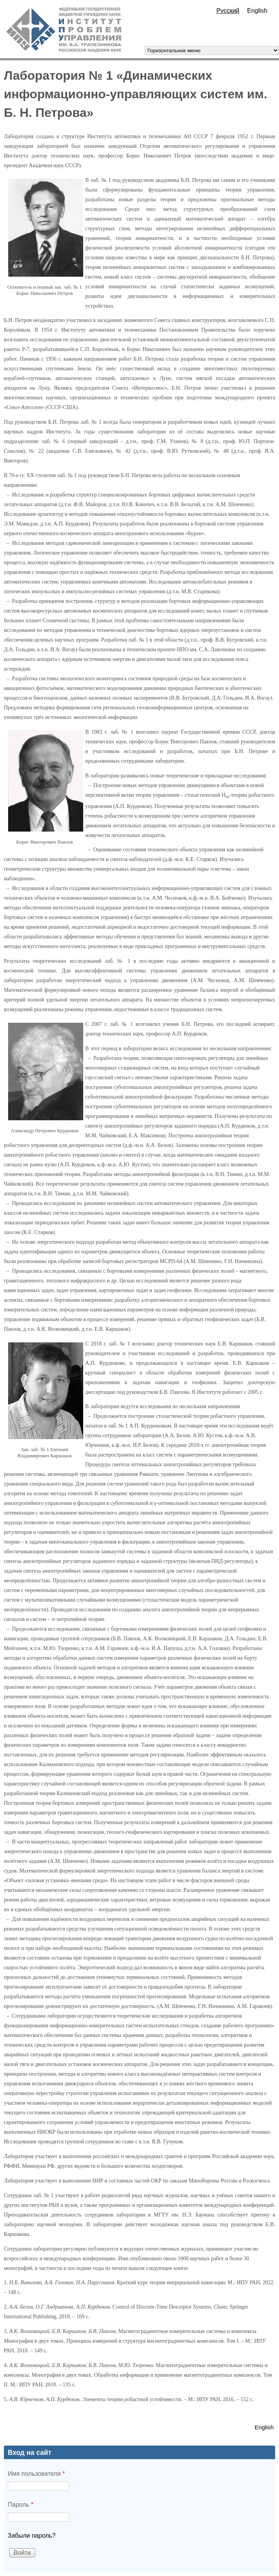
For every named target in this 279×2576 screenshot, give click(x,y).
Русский (227, 10)
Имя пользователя (36, 2473)
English (257, 10)
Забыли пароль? (32, 2535)
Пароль (20, 2504)
